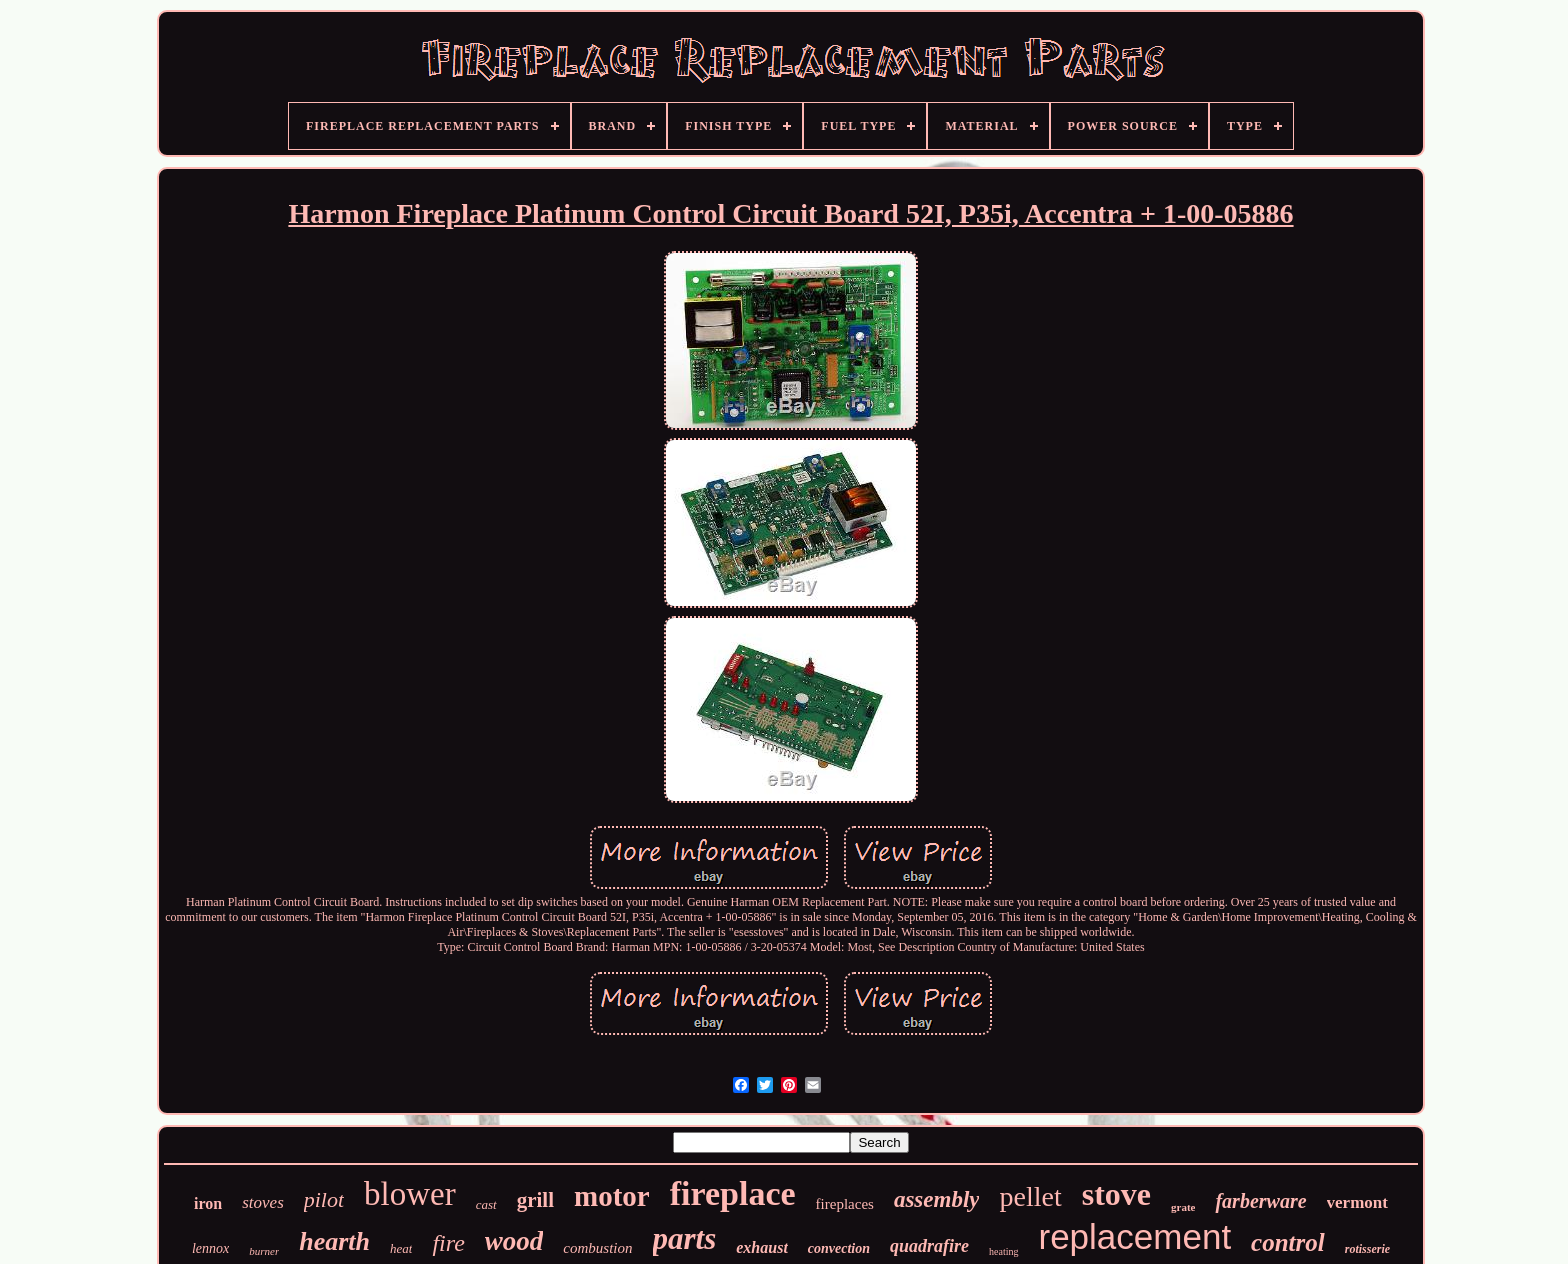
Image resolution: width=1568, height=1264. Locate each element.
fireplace (733, 1193)
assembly (937, 1199)
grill (535, 1200)
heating (1003, 1251)
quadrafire (929, 1246)
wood (514, 1241)
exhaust (762, 1247)
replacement (1135, 1236)
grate (1183, 1207)
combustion (597, 1248)
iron (208, 1203)
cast (486, 1204)
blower (410, 1194)
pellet (1030, 1196)
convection (839, 1248)
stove (1116, 1194)
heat (401, 1248)
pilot (324, 1199)
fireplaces (845, 1204)
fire (448, 1243)
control (1288, 1242)
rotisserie (1367, 1249)
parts (685, 1238)
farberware (1260, 1201)
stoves (263, 1202)
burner (264, 1251)
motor (612, 1196)
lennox (210, 1248)
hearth (334, 1241)
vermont (1357, 1202)
